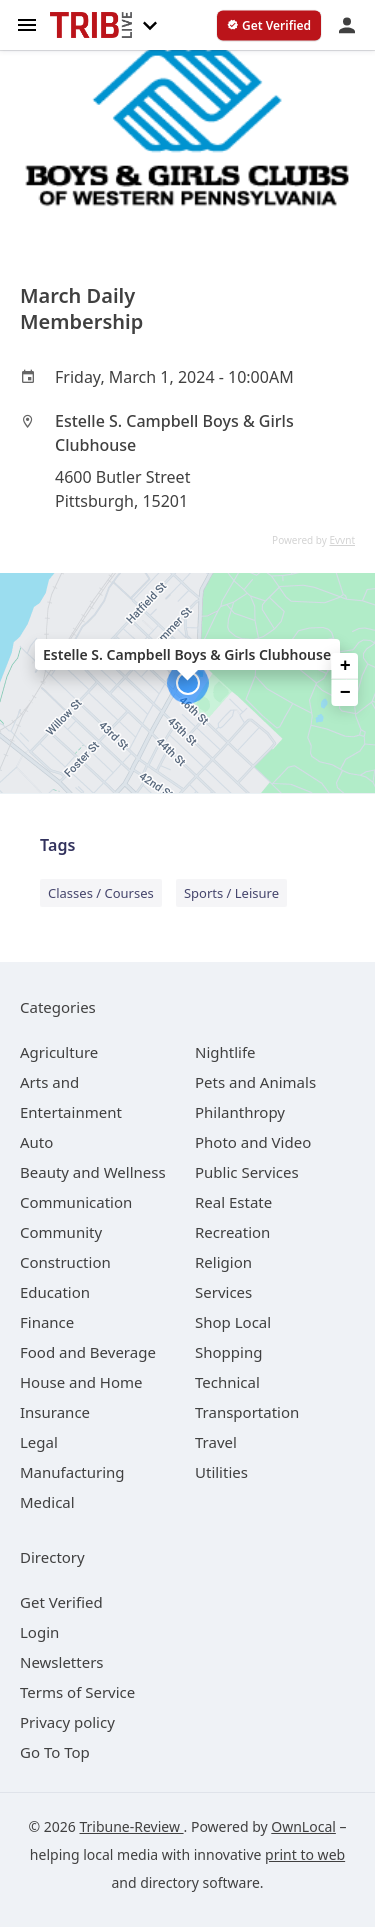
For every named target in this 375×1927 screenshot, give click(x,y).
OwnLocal (303, 1826)
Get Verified (61, 1602)
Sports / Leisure (231, 893)
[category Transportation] (247, 1412)
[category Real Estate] (233, 1202)
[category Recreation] (232, 1232)
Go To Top (55, 1752)
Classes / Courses (101, 893)
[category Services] (223, 1292)
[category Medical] (47, 1502)
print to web (305, 1854)
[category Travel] (216, 1442)
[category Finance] (47, 1322)
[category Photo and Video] (253, 1142)
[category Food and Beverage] (88, 1352)
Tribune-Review (131, 1826)
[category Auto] (36, 1142)
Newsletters (62, 1662)
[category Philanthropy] (240, 1112)
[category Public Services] (247, 1172)
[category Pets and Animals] (255, 1082)
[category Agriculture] (59, 1052)
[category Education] (55, 1292)
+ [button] (345, 666)
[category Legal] (39, 1442)
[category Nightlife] (225, 1052)
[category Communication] (76, 1202)
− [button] (345, 693)
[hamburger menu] (27, 23)
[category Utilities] (221, 1472)
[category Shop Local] (233, 1322)
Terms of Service (77, 1692)
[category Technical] (227, 1382)
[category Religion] (223, 1262)
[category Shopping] (228, 1352)
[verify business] (269, 26)
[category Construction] (65, 1262)
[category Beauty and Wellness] (93, 1172)
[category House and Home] (81, 1382)
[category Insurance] (55, 1412)
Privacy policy (67, 1722)
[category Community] (61, 1232)
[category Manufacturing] (72, 1472)
